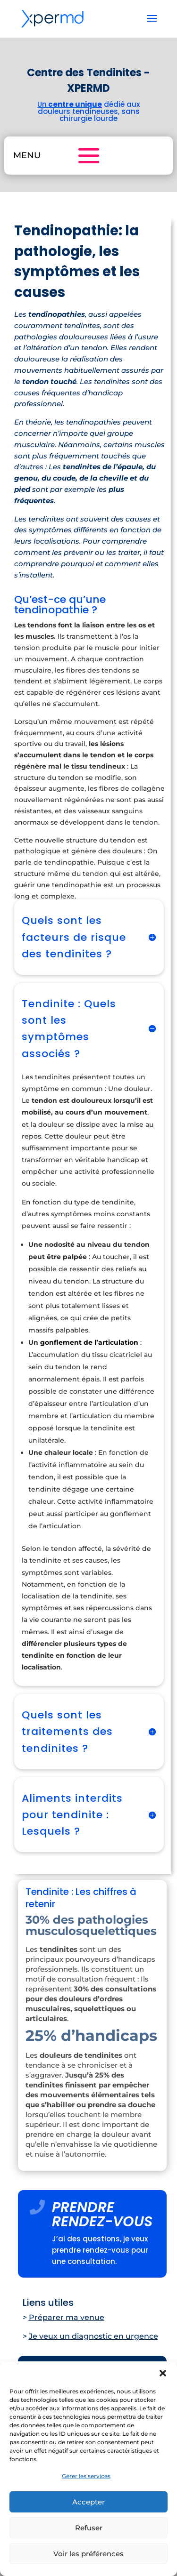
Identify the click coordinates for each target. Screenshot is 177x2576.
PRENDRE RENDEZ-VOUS (102, 2214)
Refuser (88, 2527)
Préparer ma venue (66, 2317)
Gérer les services (86, 2476)
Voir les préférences (88, 2553)
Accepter (88, 2501)
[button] (163, 2373)
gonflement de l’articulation (89, 1342)
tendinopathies (93, 421)
